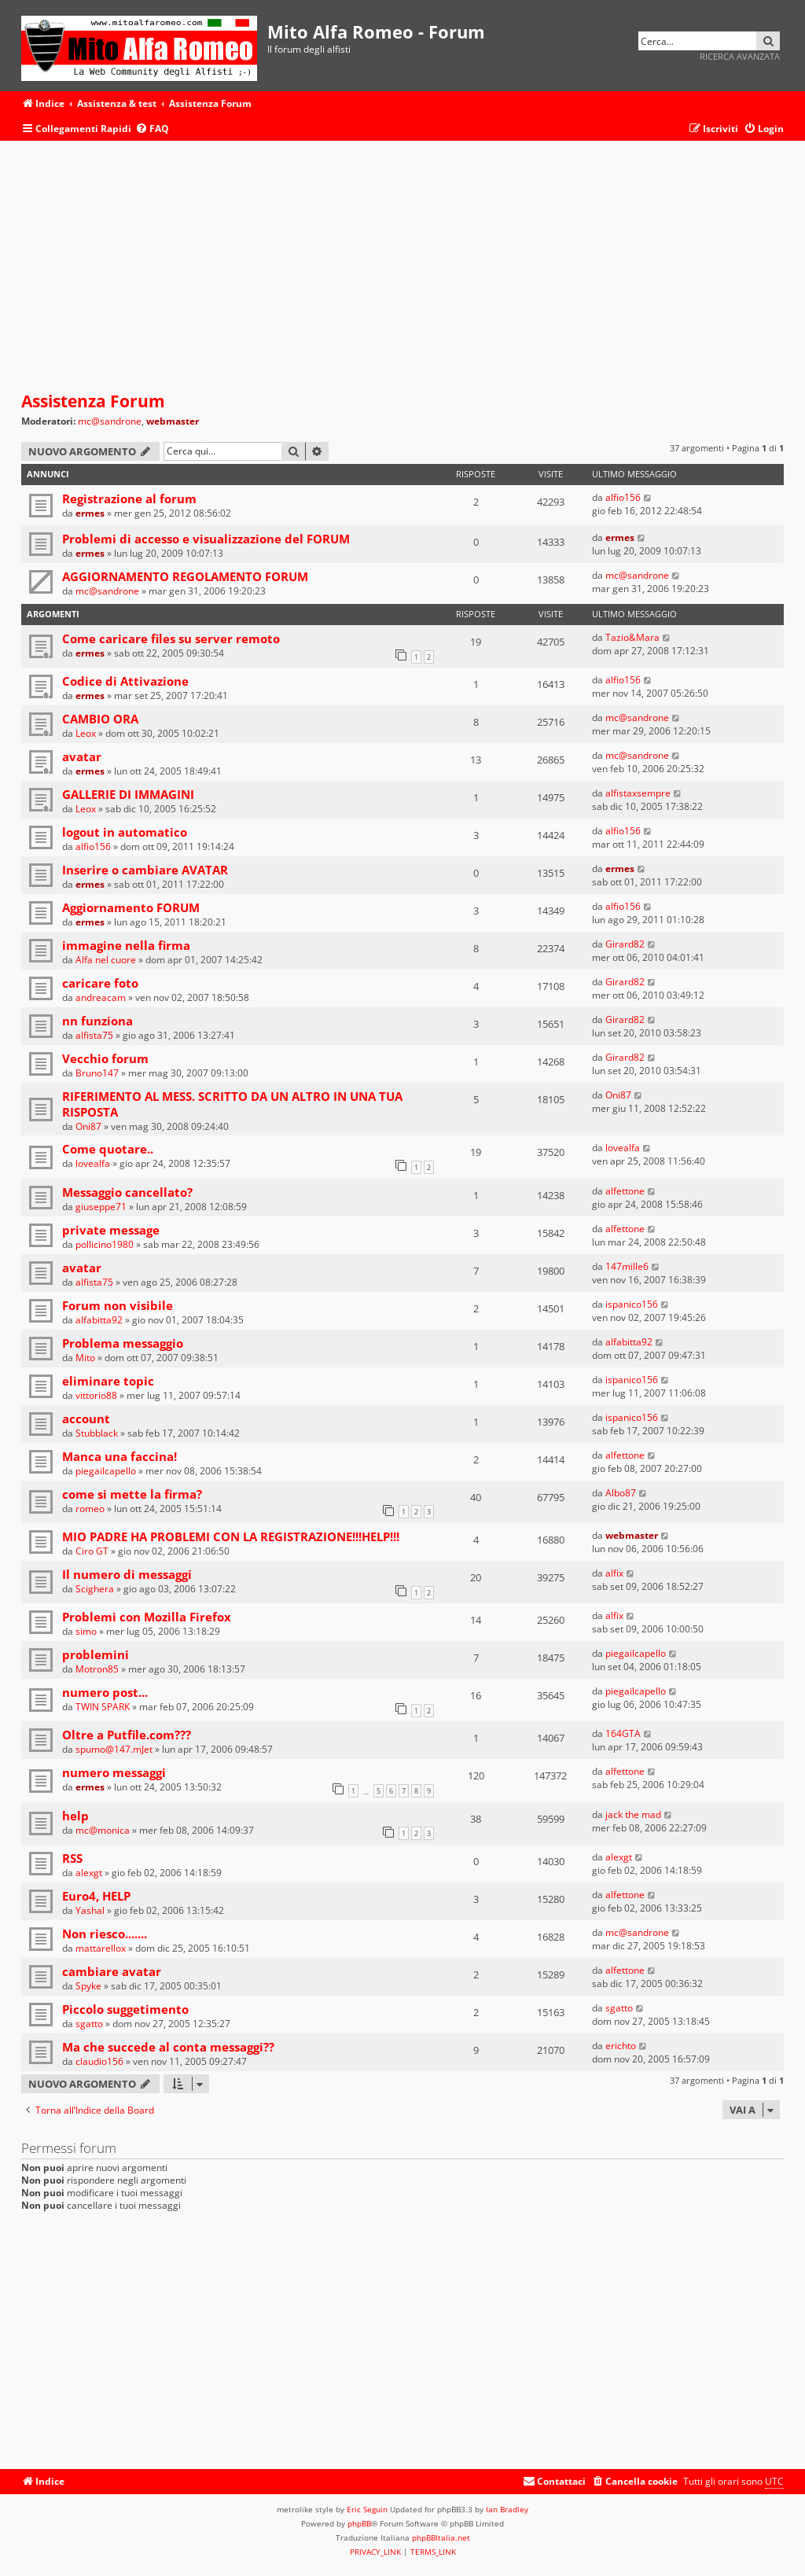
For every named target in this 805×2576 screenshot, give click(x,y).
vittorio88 (96, 1395)
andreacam (100, 997)
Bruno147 (97, 1073)
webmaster (172, 421)
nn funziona (97, 1021)
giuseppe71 (101, 1206)
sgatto (89, 2023)
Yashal (90, 1910)
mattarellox (100, 1948)
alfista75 (94, 1035)
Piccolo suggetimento (125, 2009)
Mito (85, 1357)
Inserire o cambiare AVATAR (145, 870)
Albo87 (620, 1493)
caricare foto (100, 983)
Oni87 (88, 1126)
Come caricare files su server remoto (171, 638)
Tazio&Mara (632, 637)
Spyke (88, 1986)
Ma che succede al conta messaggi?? (168, 2047)
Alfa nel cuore (105, 959)
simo (86, 1631)
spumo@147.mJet (114, 1749)
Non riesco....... (104, 1933)
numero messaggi (114, 1772)
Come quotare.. (107, 1149)
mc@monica (102, 1830)
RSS (72, 1858)
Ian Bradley (507, 2509)
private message (111, 1230)
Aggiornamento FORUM (131, 907)
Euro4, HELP (96, 1896)
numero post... (105, 1692)
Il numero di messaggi (127, 1574)
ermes (90, 513)
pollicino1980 (104, 1244)
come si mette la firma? (132, 1494)
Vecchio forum (105, 1058)
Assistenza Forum (93, 401)
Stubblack (96, 1433)
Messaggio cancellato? (127, 1192)
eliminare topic (108, 1381)
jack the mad (633, 1814)
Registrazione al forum (129, 498)
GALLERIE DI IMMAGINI (128, 794)
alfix (614, 1573)
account (86, 1418)
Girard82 (625, 944)
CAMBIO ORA (100, 719)
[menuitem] (152, 129)
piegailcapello (105, 1471)
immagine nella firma (126, 945)
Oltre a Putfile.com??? (126, 1734)
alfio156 (623, 497)
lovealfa (92, 1163)
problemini (95, 1654)
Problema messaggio (122, 1343)
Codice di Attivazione (125, 681)
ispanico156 (631, 1304)
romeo (90, 1508)
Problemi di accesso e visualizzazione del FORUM (206, 538)
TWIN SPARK (102, 1706)
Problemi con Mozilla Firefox (146, 1617)
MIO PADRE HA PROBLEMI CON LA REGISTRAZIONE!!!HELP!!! (230, 1536)
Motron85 (97, 1669)
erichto (620, 2045)
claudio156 (99, 2061)
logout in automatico (124, 832)
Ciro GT (91, 1551)
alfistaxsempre (638, 793)
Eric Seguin (367, 2509)
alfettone (625, 1191)
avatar (81, 756)
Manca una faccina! (119, 1456)
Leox (85, 733)
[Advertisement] (402, 266)
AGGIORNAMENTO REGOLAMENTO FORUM (185, 576)
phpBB (359, 2523)
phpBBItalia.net (441, 2537)
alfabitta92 (99, 1320)
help (75, 1815)
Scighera (94, 1588)
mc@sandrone (110, 421)
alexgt (88, 1872)
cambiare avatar (111, 1971)
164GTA (623, 1733)
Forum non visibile (117, 1305)
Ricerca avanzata (740, 56)
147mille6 (627, 1266)
